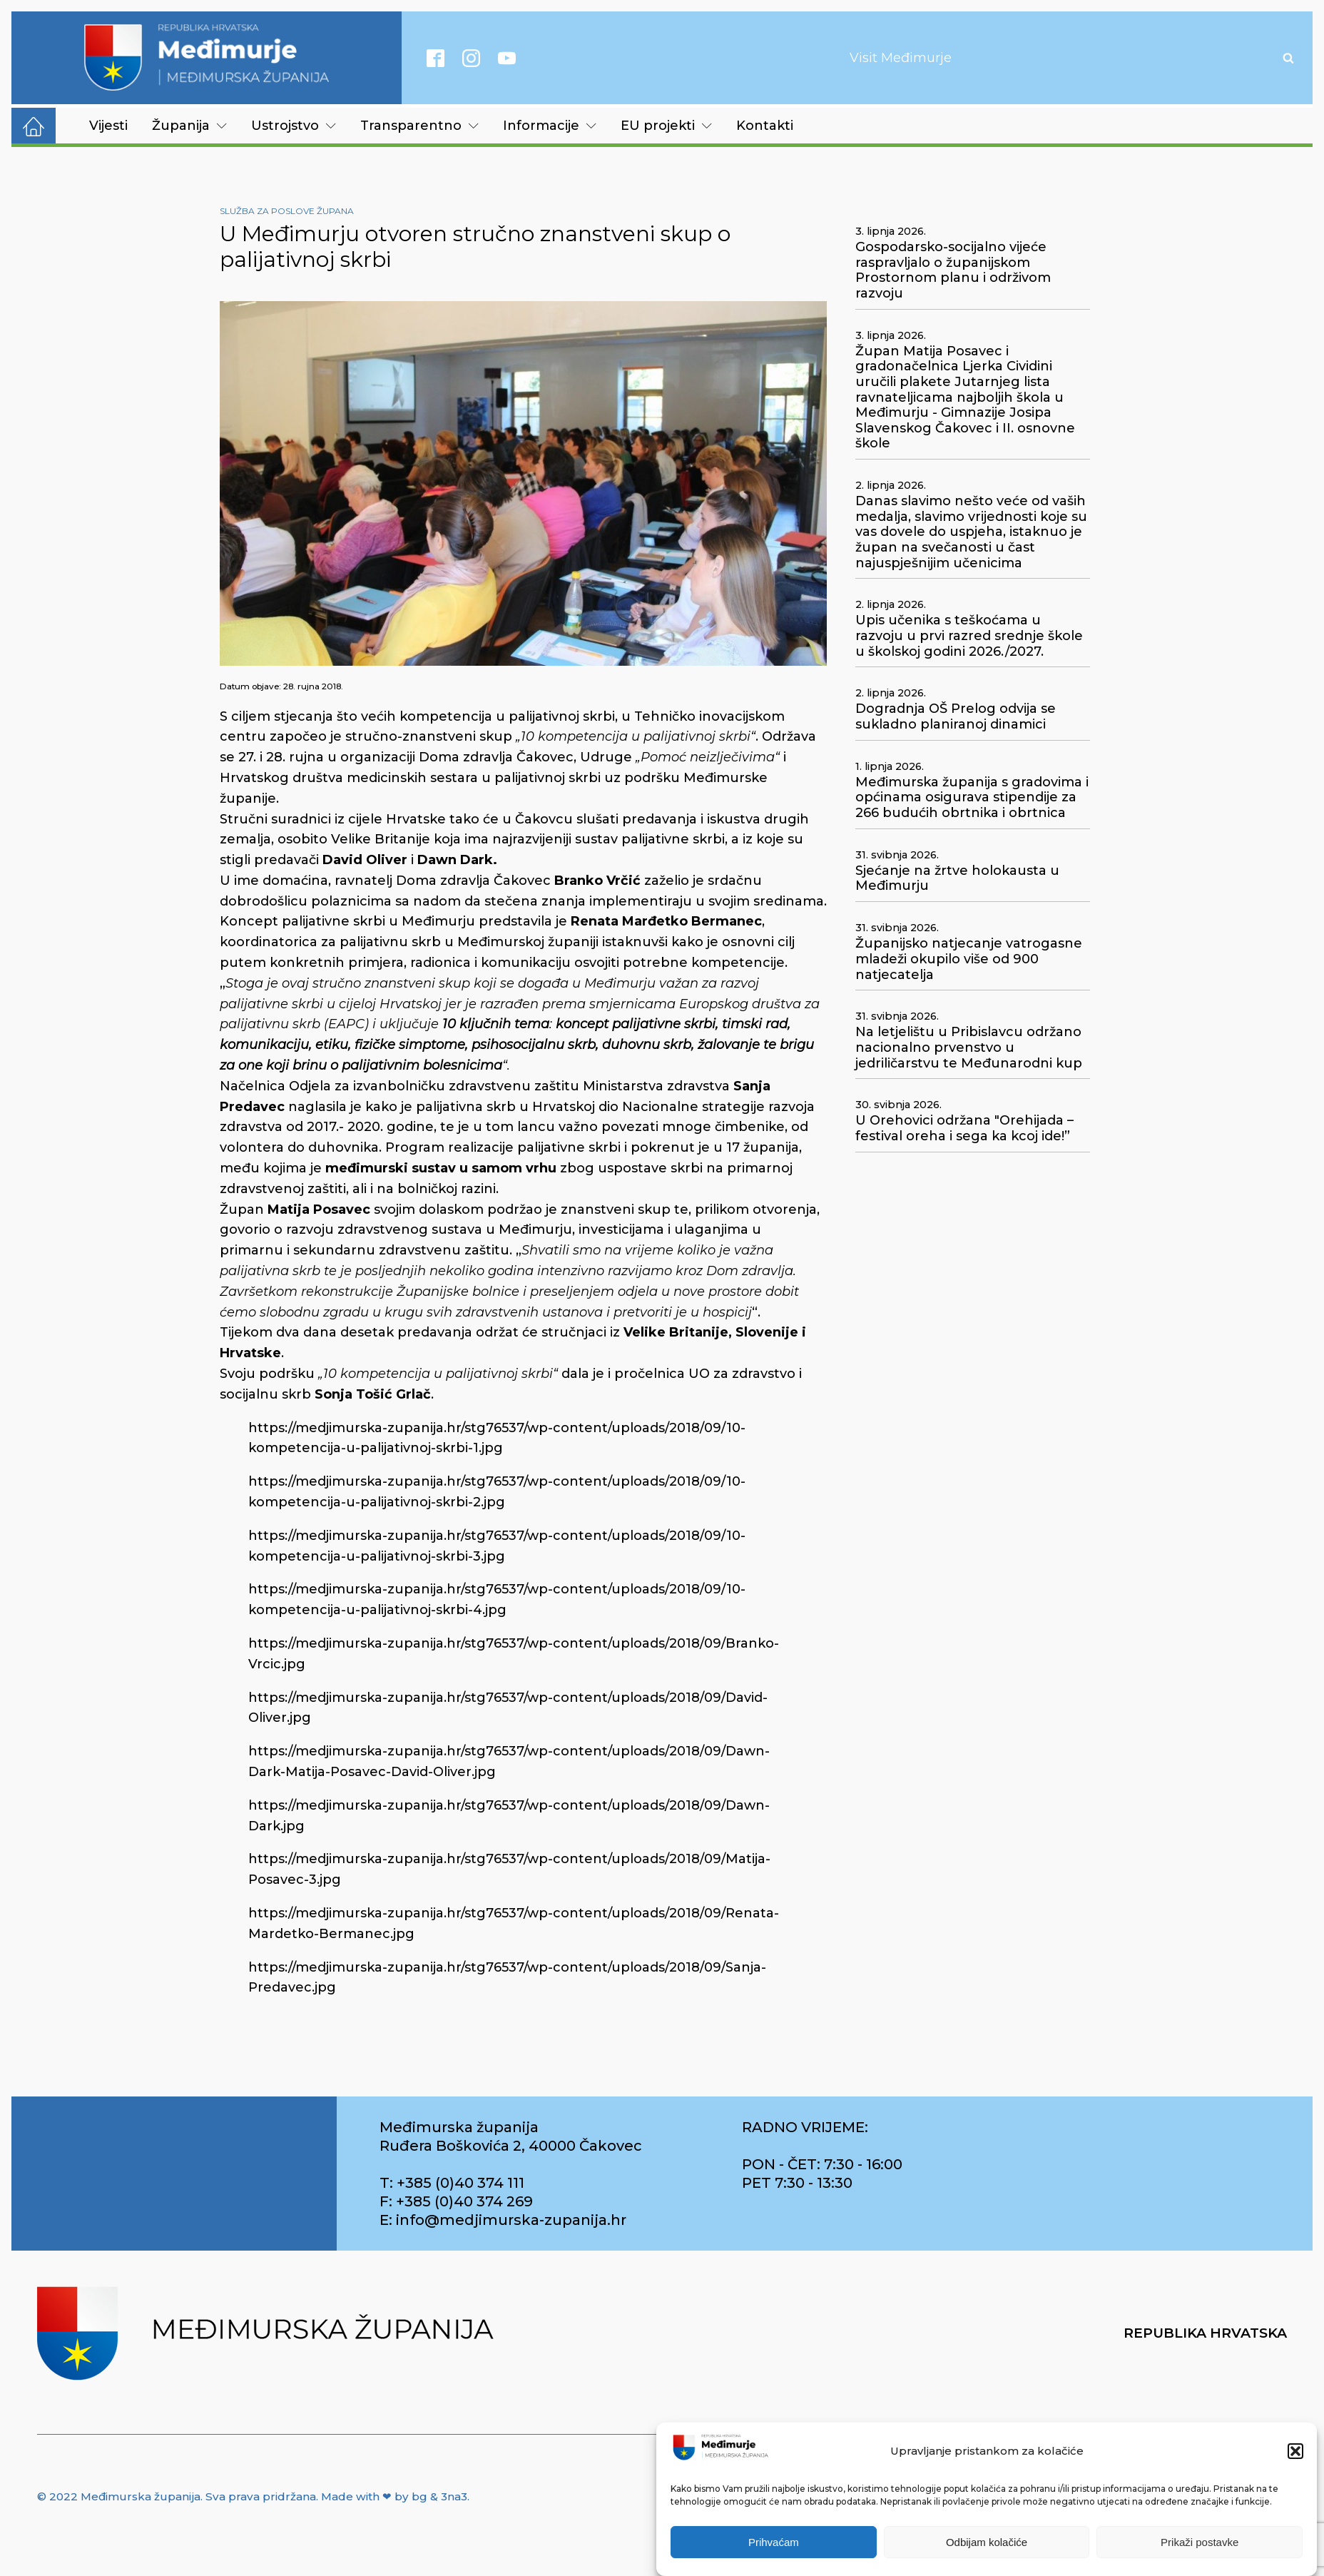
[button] (1295, 2451)
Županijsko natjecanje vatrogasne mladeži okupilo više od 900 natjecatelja (968, 959)
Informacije (549, 125)
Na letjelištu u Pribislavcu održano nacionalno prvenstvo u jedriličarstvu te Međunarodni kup (968, 1047)
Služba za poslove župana (287, 211)
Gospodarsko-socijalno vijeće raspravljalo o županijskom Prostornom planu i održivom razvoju (953, 270)
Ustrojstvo (293, 125)
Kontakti (764, 125)
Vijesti (108, 125)
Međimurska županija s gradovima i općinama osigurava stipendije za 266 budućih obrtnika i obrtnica (972, 798)
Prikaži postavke (1199, 2542)
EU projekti (666, 125)
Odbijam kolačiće (986, 2542)
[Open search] (1288, 57)
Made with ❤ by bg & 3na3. (395, 2496)
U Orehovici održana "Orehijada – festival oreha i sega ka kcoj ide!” (964, 1128)
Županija (189, 125)
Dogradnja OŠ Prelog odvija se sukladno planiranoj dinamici (955, 716)
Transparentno (419, 125)
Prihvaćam (773, 2542)
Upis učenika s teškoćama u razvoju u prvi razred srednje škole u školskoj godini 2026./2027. (969, 636)
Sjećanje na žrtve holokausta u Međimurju (957, 878)
